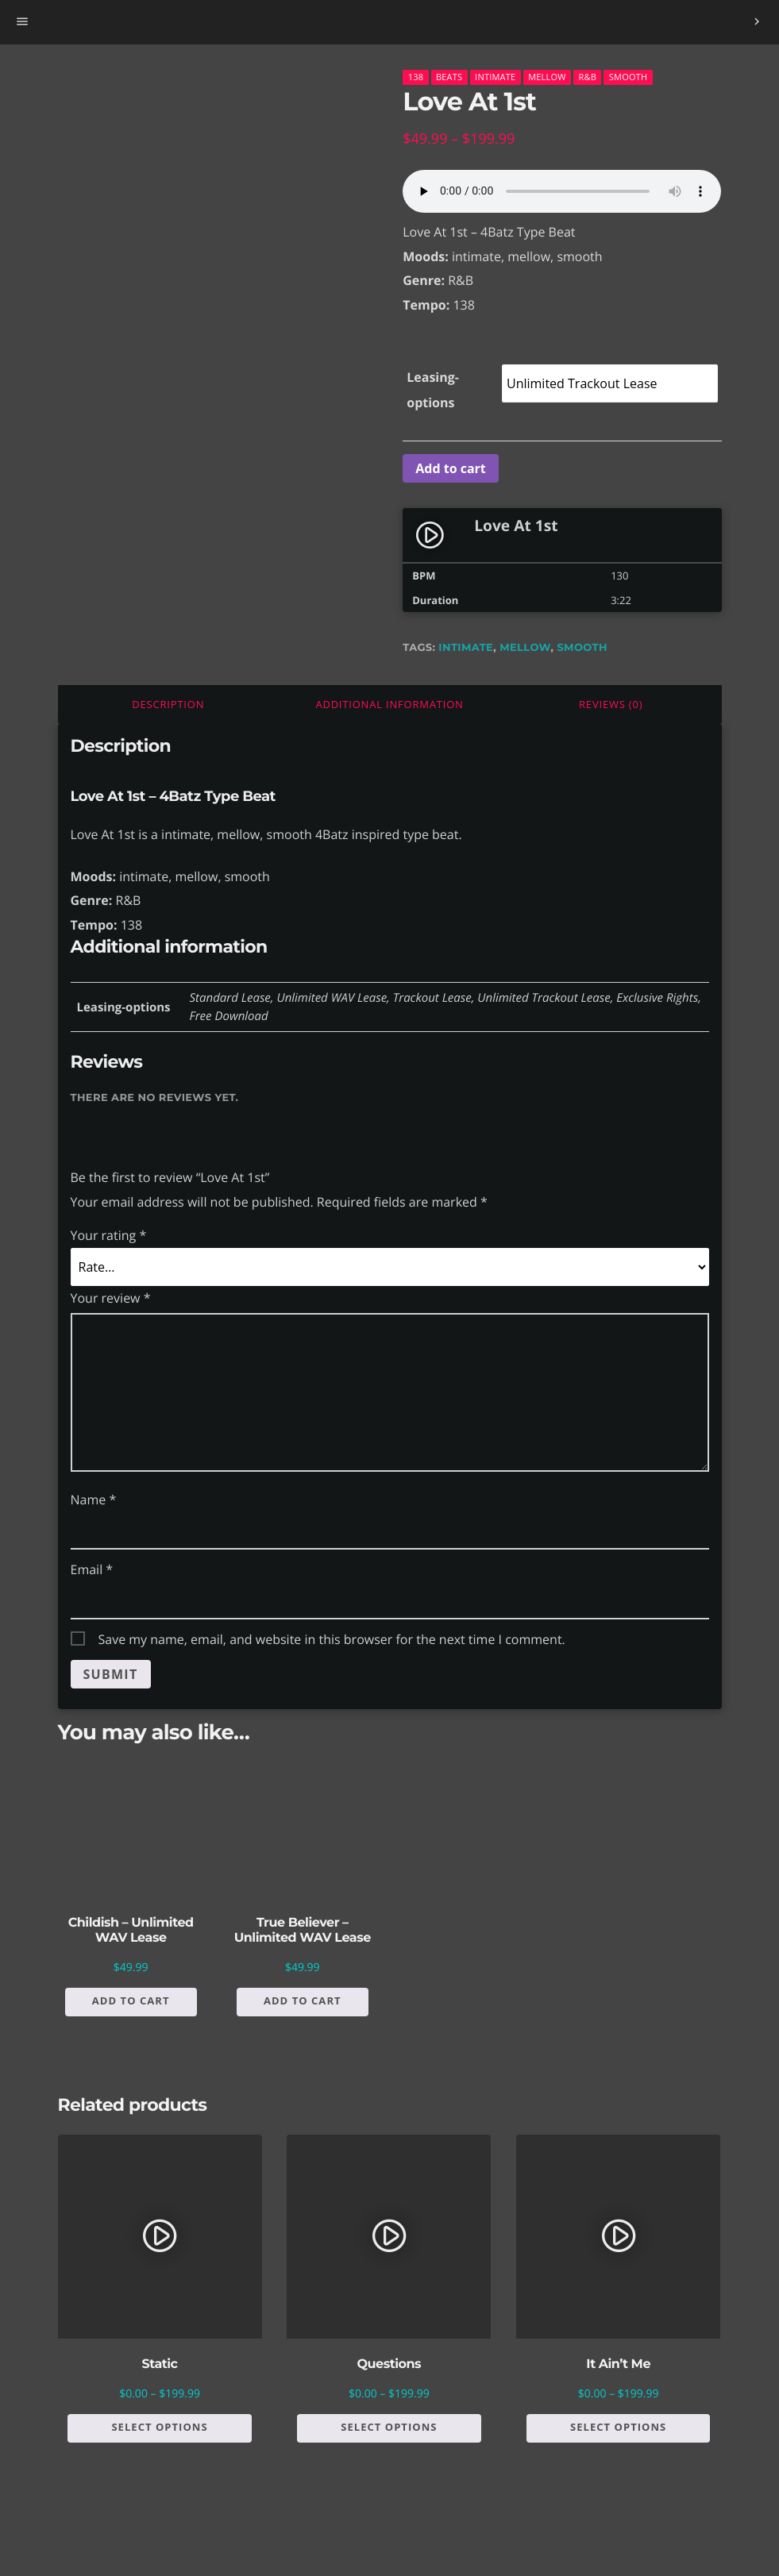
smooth (582, 647)
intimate (465, 647)
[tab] (169, 704)
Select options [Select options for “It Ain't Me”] (618, 2427)
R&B (587, 77)
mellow (524, 647)
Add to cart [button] (131, 2000)
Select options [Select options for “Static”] (159, 2427)
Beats (449, 77)
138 (416, 77)
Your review (111, 1298)
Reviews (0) (610, 704)
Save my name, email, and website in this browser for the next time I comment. (331, 1639)
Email (92, 1569)
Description (168, 704)
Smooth (628, 77)
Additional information (389, 704)
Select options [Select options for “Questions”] (389, 2427)
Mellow (547, 77)
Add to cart (450, 468)
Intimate (495, 77)
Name (94, 1499)
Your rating (109, 1235)
